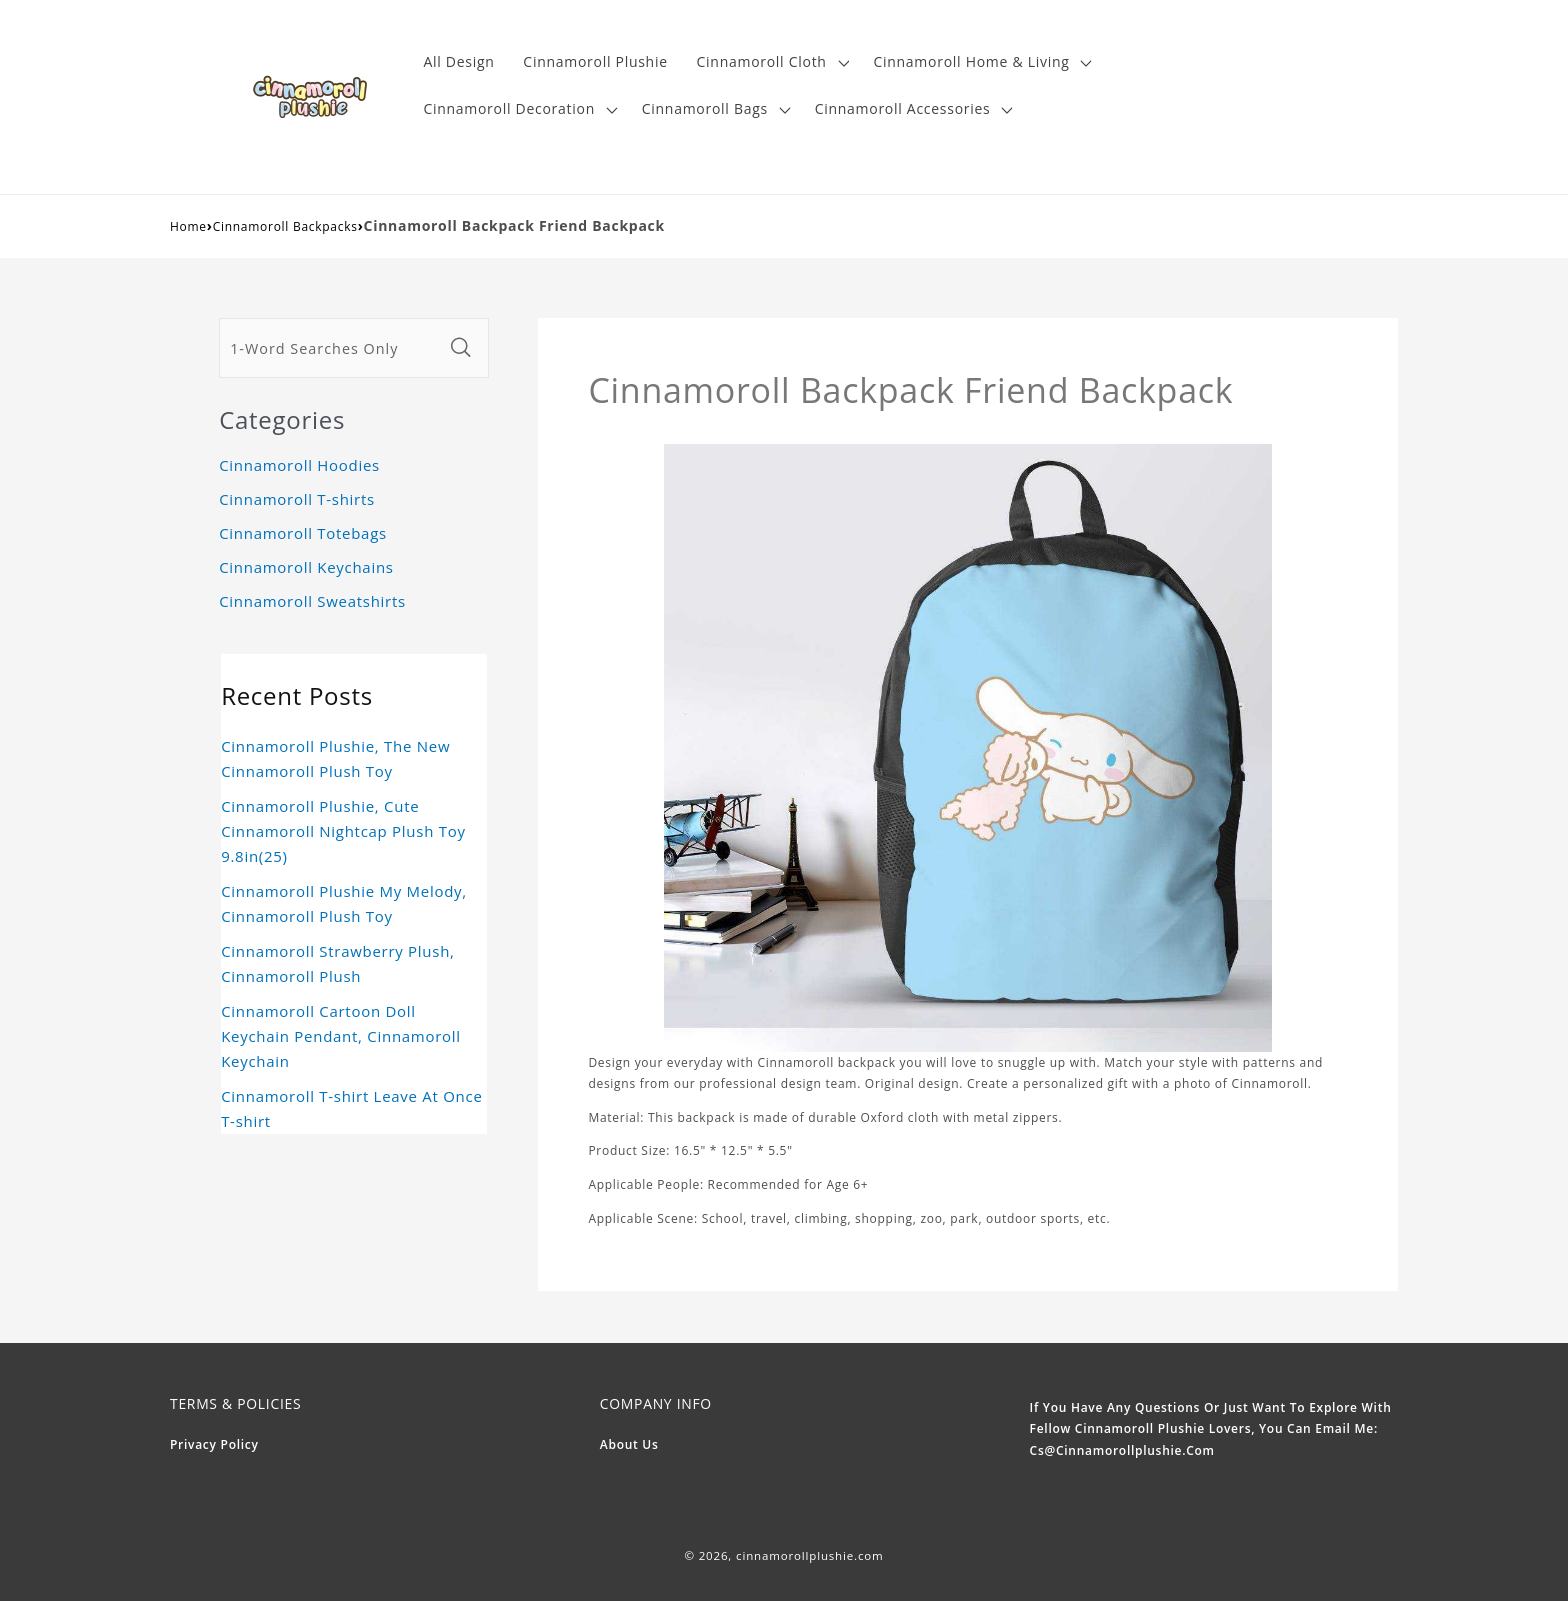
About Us (629, 1444)
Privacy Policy (214, 1444)
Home (188, 226)
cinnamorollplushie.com (810, 1555)
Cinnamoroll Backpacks (285, 226)
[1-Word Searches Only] (331, 348)
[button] (770, 62)
